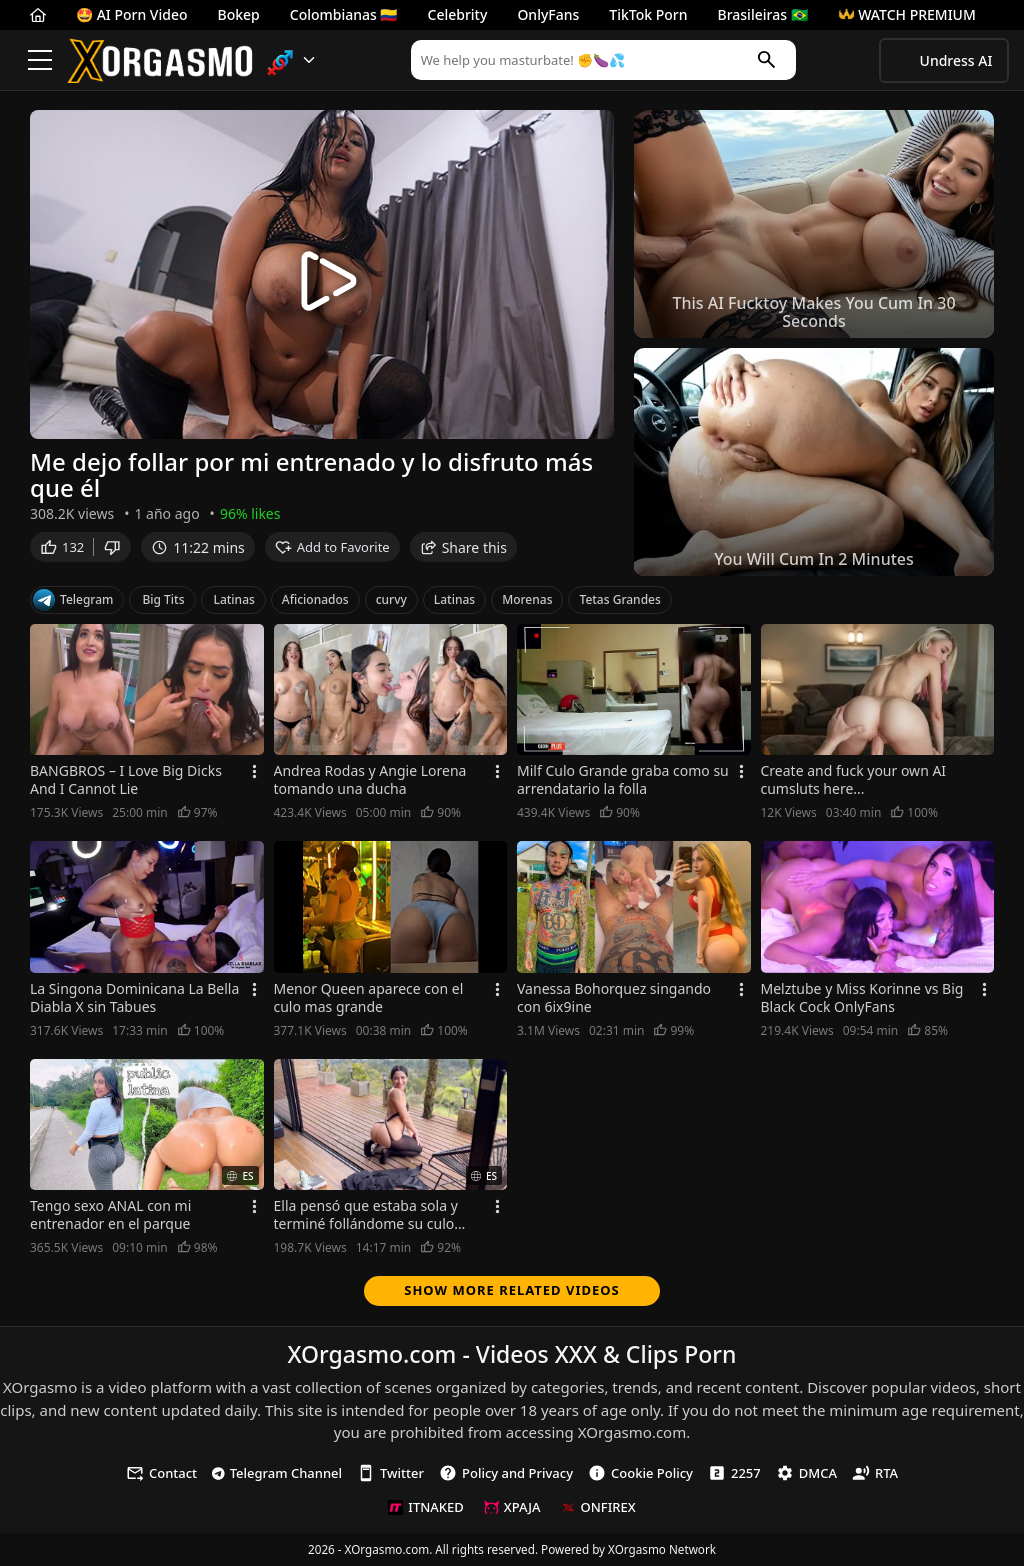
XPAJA (512, 1507)
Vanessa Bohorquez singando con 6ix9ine (614, 998)
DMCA (806, 1473)
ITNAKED (425, 1507)
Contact (161, 1473)
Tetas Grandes (619, 599)
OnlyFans (548, 14)
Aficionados (315, 599)
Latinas (234, 599)
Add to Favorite (332, 551)
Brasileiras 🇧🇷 (763, 14)
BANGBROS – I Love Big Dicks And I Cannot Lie (126, 780)
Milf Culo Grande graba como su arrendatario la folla (623, 780)
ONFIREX (598, 1507)
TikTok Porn (648, 14)
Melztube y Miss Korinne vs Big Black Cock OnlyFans (862, 998)
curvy (391, 599)
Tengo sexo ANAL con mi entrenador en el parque (110, 1215)
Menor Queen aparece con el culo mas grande (369, 998)
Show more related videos (512, 1290)
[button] (291, 60)
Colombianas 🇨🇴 (344, 14)
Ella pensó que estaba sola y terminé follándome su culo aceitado (366, 1215)
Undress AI (956, 60)
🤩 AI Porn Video (132, 14)
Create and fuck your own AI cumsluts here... (854, 780)
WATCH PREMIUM (907, 14)
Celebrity (458, 14)
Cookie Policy (640, 1473)
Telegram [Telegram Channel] (73, 600)
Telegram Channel (277, 1473)
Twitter (390, 1473)
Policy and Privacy (506, 1473)
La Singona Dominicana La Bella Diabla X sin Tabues (134, 998)
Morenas (527, 599)
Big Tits (163, 599)
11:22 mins (197, 550)
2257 (734, 1473)
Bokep (239, 14)
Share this (463, 550)
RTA (875, 1473)
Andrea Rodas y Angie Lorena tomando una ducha (370, 780)
